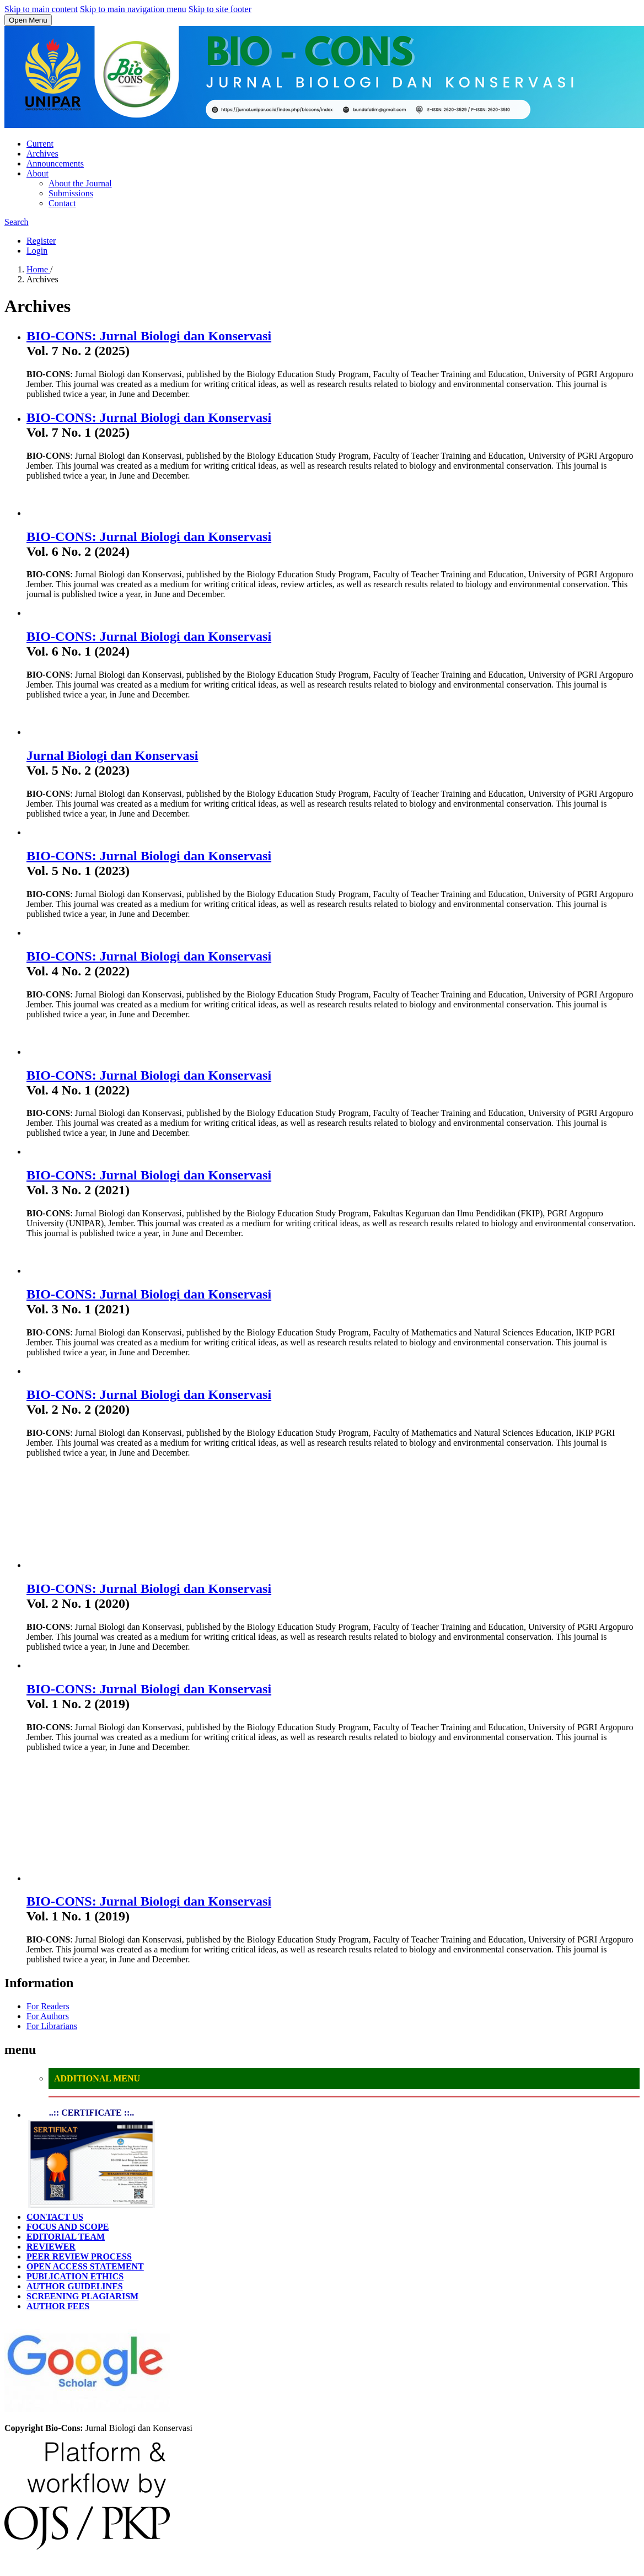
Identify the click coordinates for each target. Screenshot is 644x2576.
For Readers (47, 2006)
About (37, 173)
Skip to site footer (220, 9)
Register (41, 240)
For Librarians (51, 2026)
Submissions (71, 193)
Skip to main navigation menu (133, 9)
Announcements (55, 163)
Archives (42, 153)
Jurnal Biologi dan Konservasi (112, 755)
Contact (62, 203)
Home (38, 269)
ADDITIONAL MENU (97, 2078)
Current (39, 143)
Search (16, 222)
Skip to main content (41, 9)
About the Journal (80, 183)
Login (36, 250)
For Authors (47, 2016)
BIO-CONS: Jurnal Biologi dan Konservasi (148, 336)
